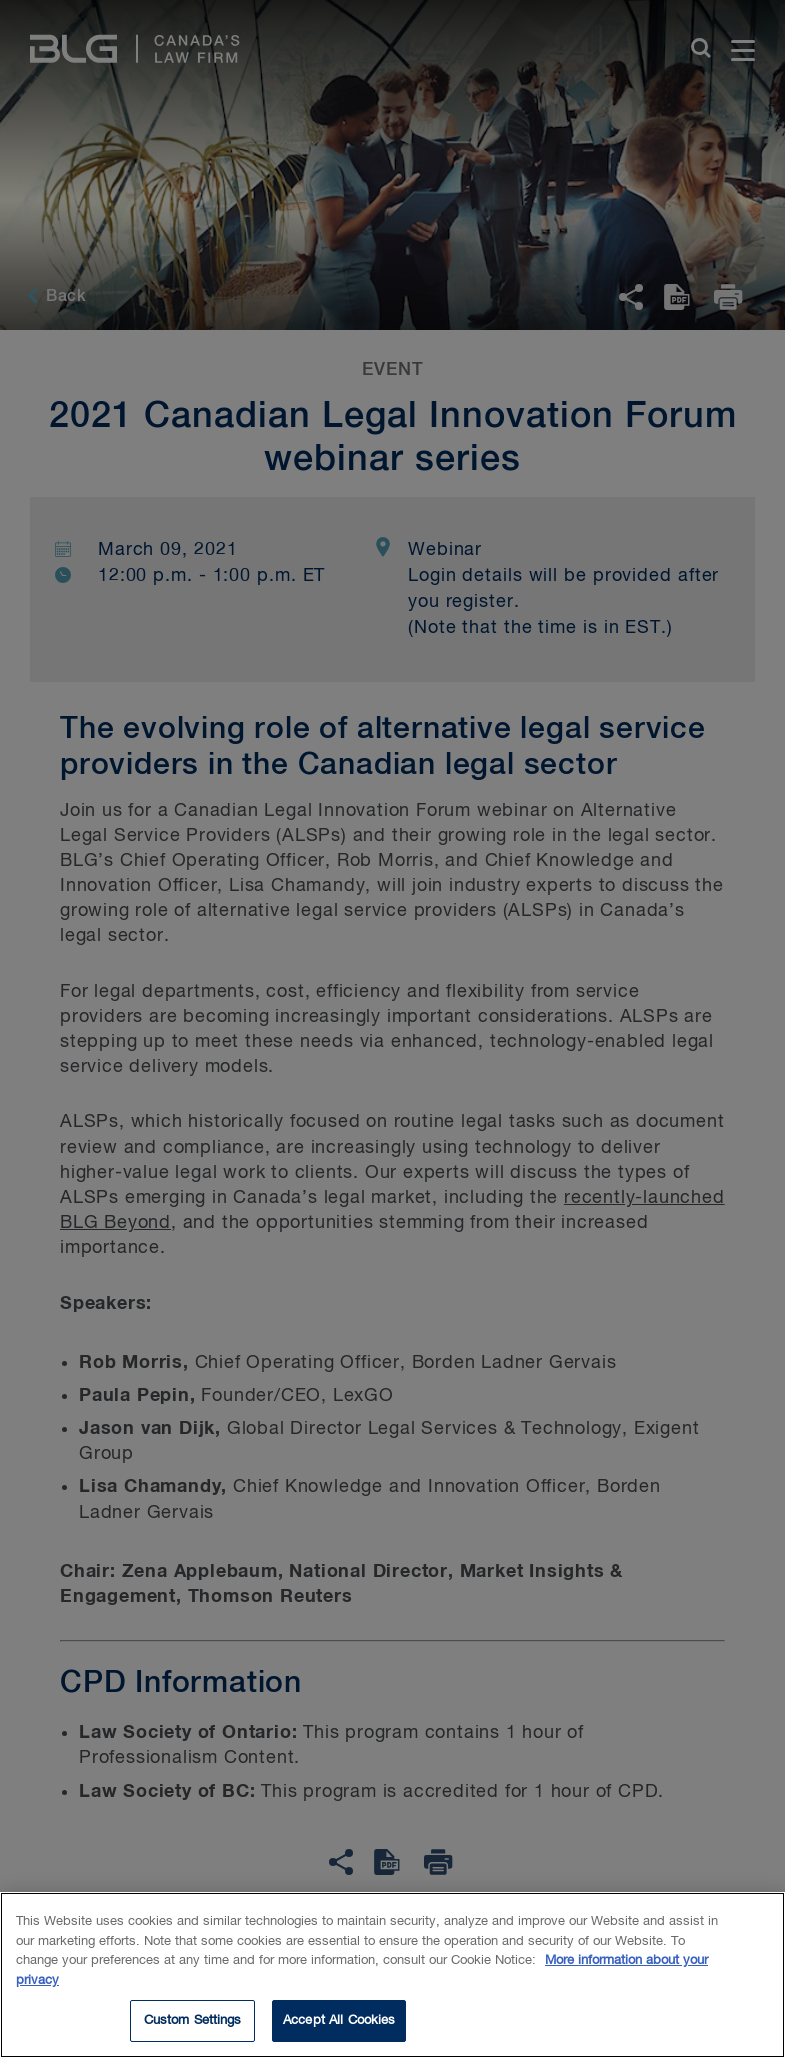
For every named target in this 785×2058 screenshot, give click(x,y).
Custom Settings (193, 2024)
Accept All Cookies (339, 2024)
